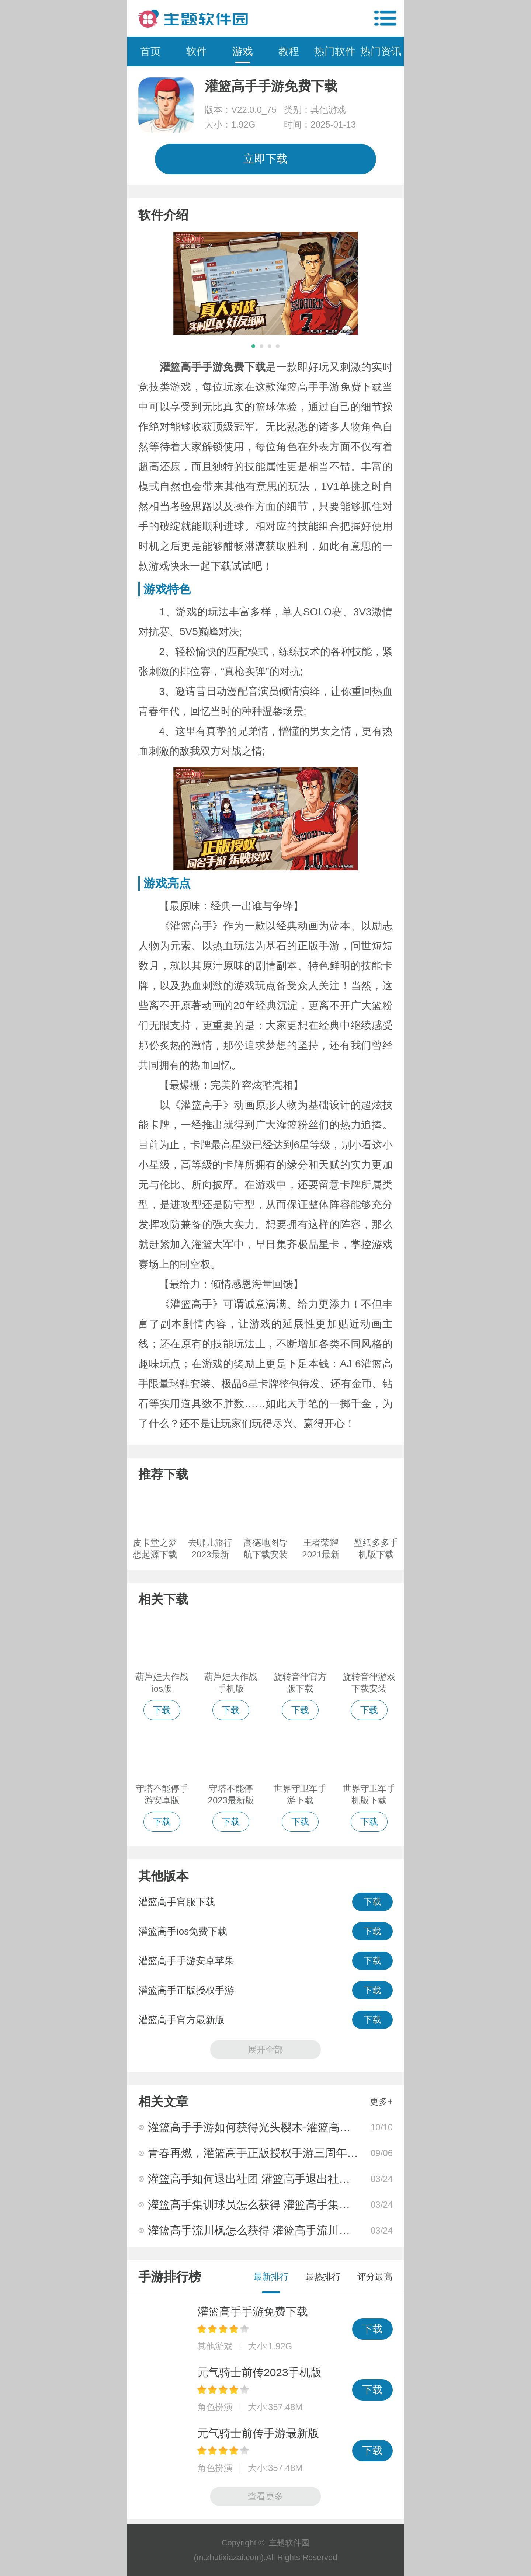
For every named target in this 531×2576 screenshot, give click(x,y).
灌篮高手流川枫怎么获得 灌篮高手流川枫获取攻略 (271, 2230)
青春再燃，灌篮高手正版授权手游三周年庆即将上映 (275, 2153)
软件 (196, 51)
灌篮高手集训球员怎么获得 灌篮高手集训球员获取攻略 (282, 2205)
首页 (150, 51)
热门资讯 (381, 51)
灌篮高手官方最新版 (181, 2019)
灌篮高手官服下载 (176, 1901)
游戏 (242, 51)
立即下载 (265, 159)
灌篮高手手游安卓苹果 (186, 1960)
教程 (288, 51)
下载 (372, 1902)
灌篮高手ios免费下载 (182, 1931)
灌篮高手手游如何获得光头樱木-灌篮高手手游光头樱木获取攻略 (304, 2127)
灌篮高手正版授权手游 (186, 1990)
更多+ (381, 2101)
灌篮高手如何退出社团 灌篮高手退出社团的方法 (265, 2179)
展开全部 (265, 2049)
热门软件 (334, 51)
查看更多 (265, 2496)
